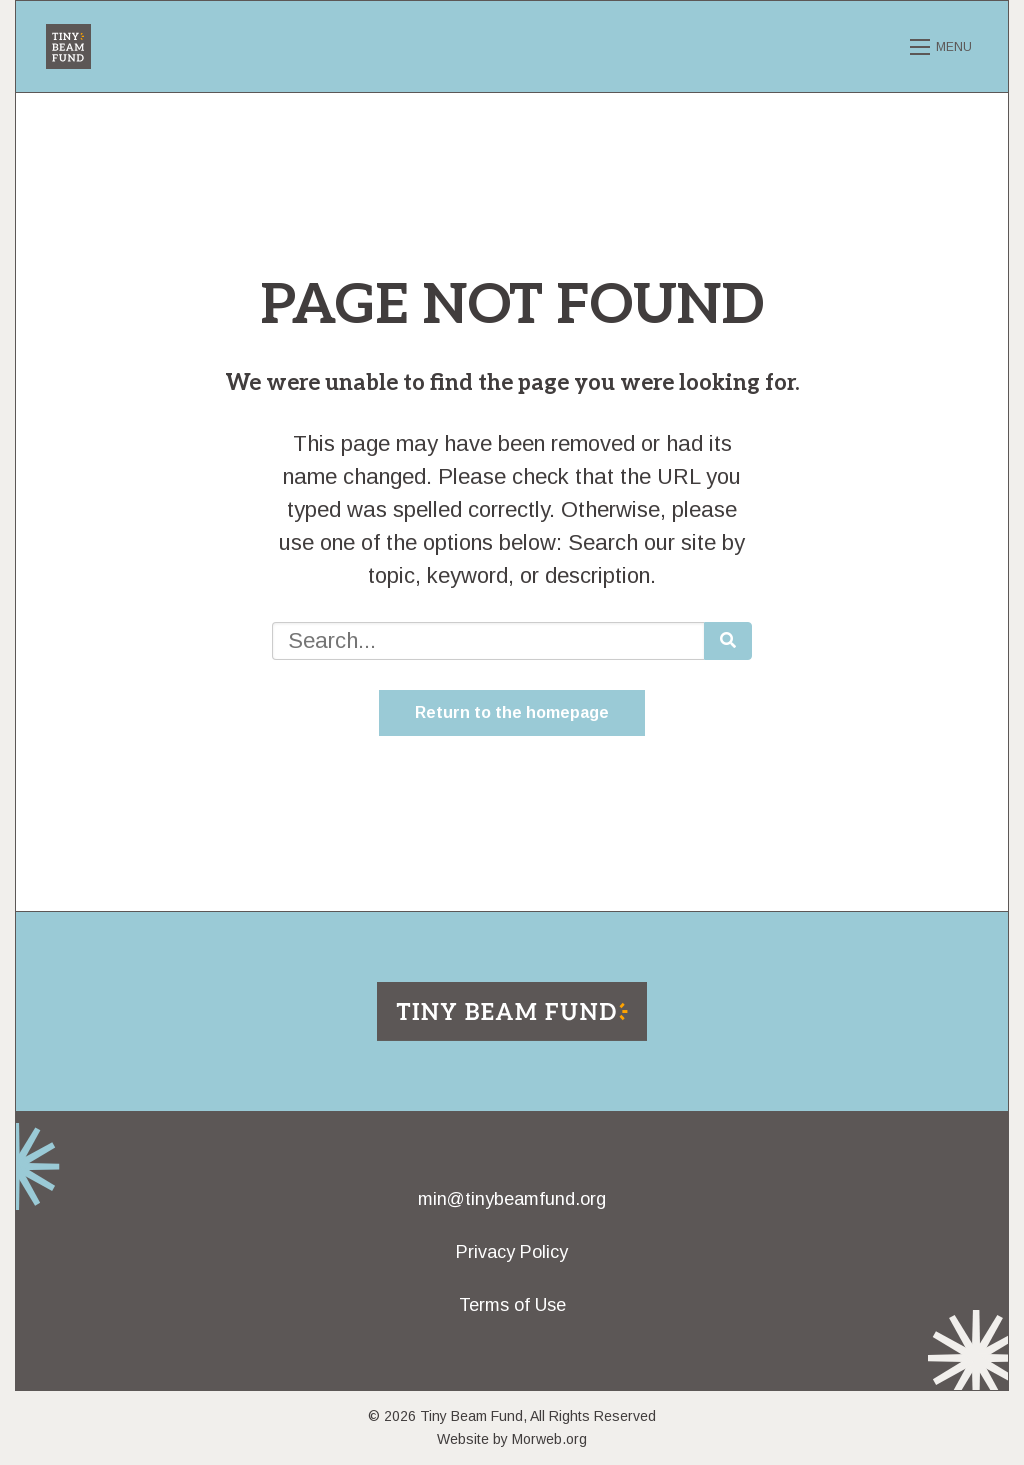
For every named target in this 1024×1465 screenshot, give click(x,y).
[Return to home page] (512, 1009)
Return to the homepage (512, 712)
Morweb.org (549, 1439)
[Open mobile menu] (944, 47)
